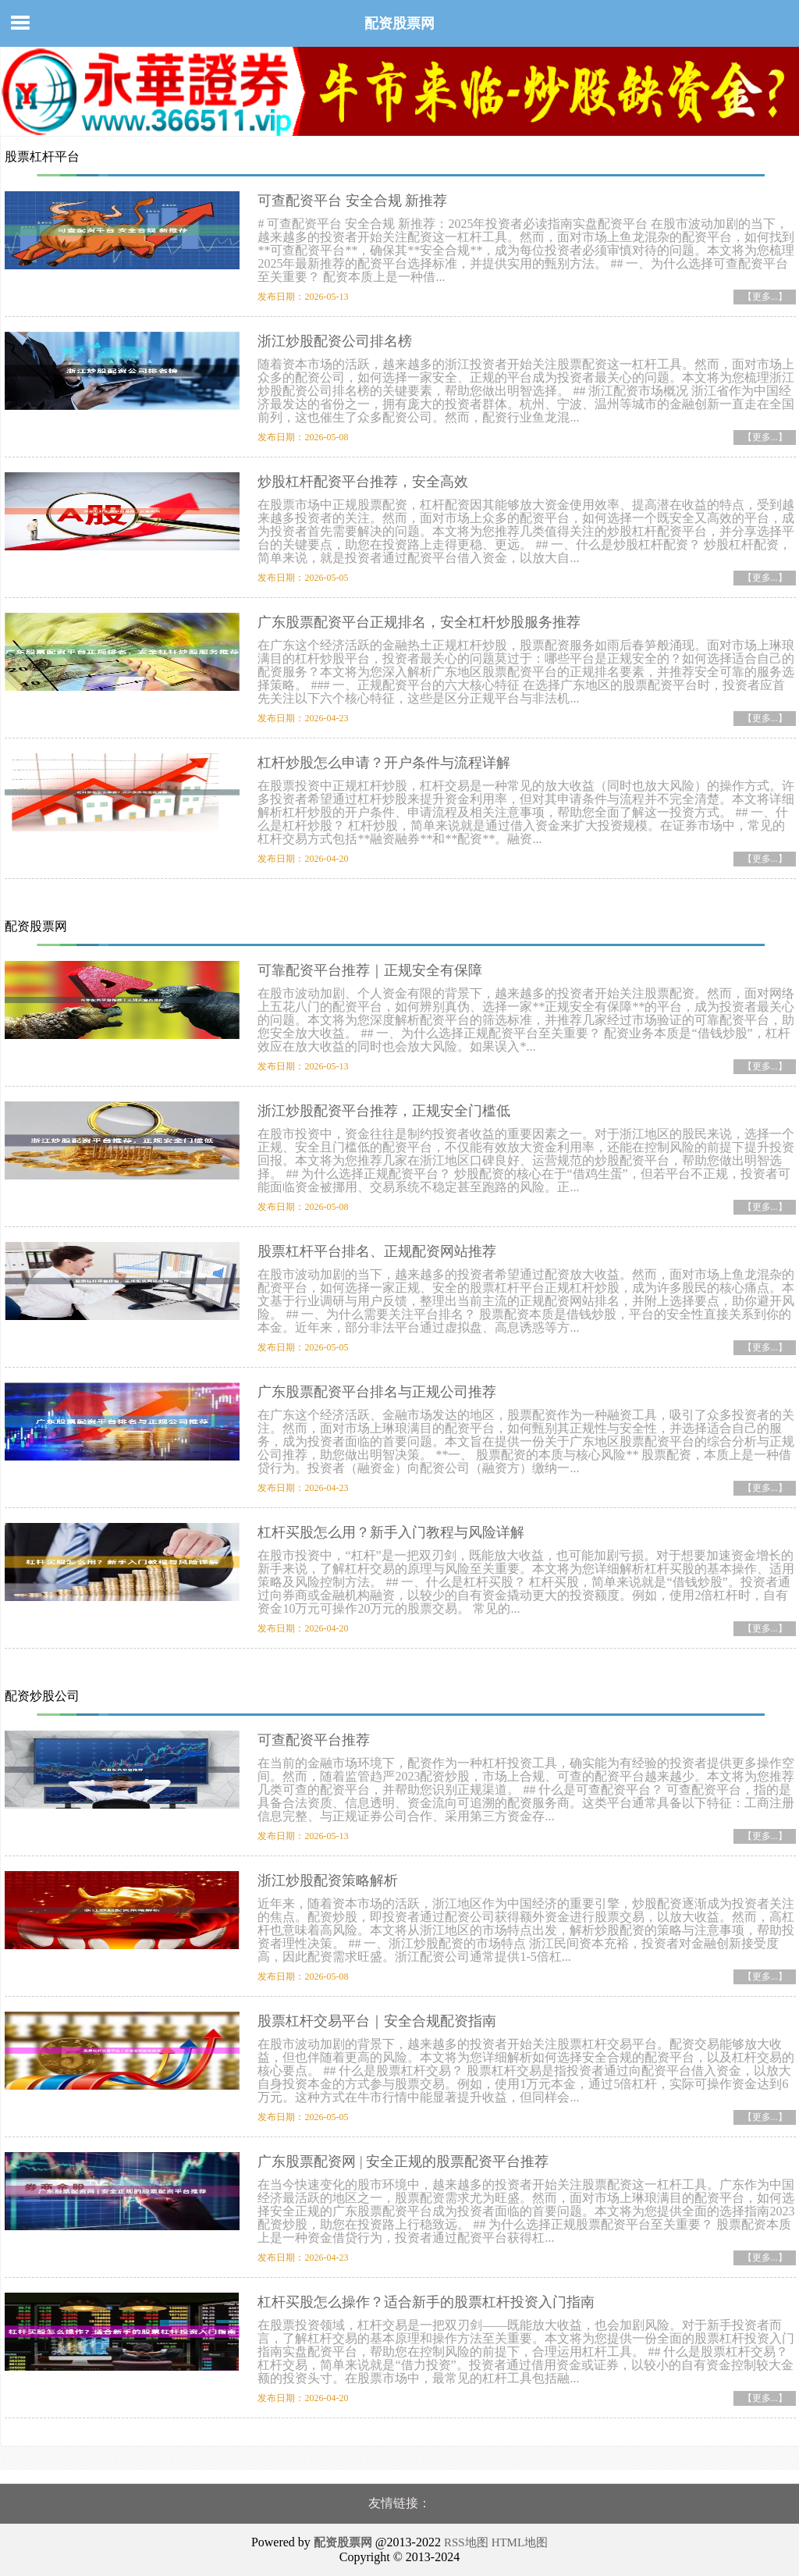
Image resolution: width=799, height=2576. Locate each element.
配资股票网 (399, 23)
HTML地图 (520, 2542)
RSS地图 (466, 2542)
